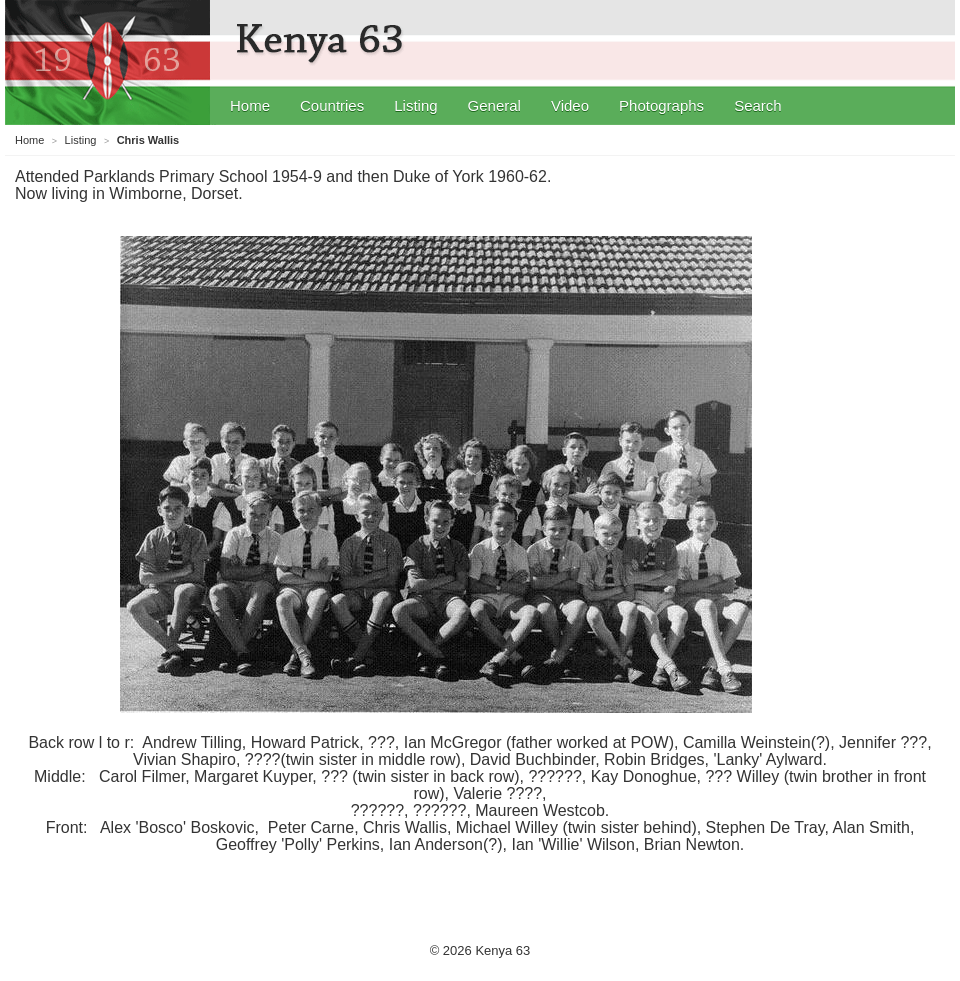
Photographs (661, 105)
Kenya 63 (322, 40)
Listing (415, 105)
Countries (332, 105)
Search (758, 105)
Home (250, 105)
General (494, 105)
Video (570, 105)
